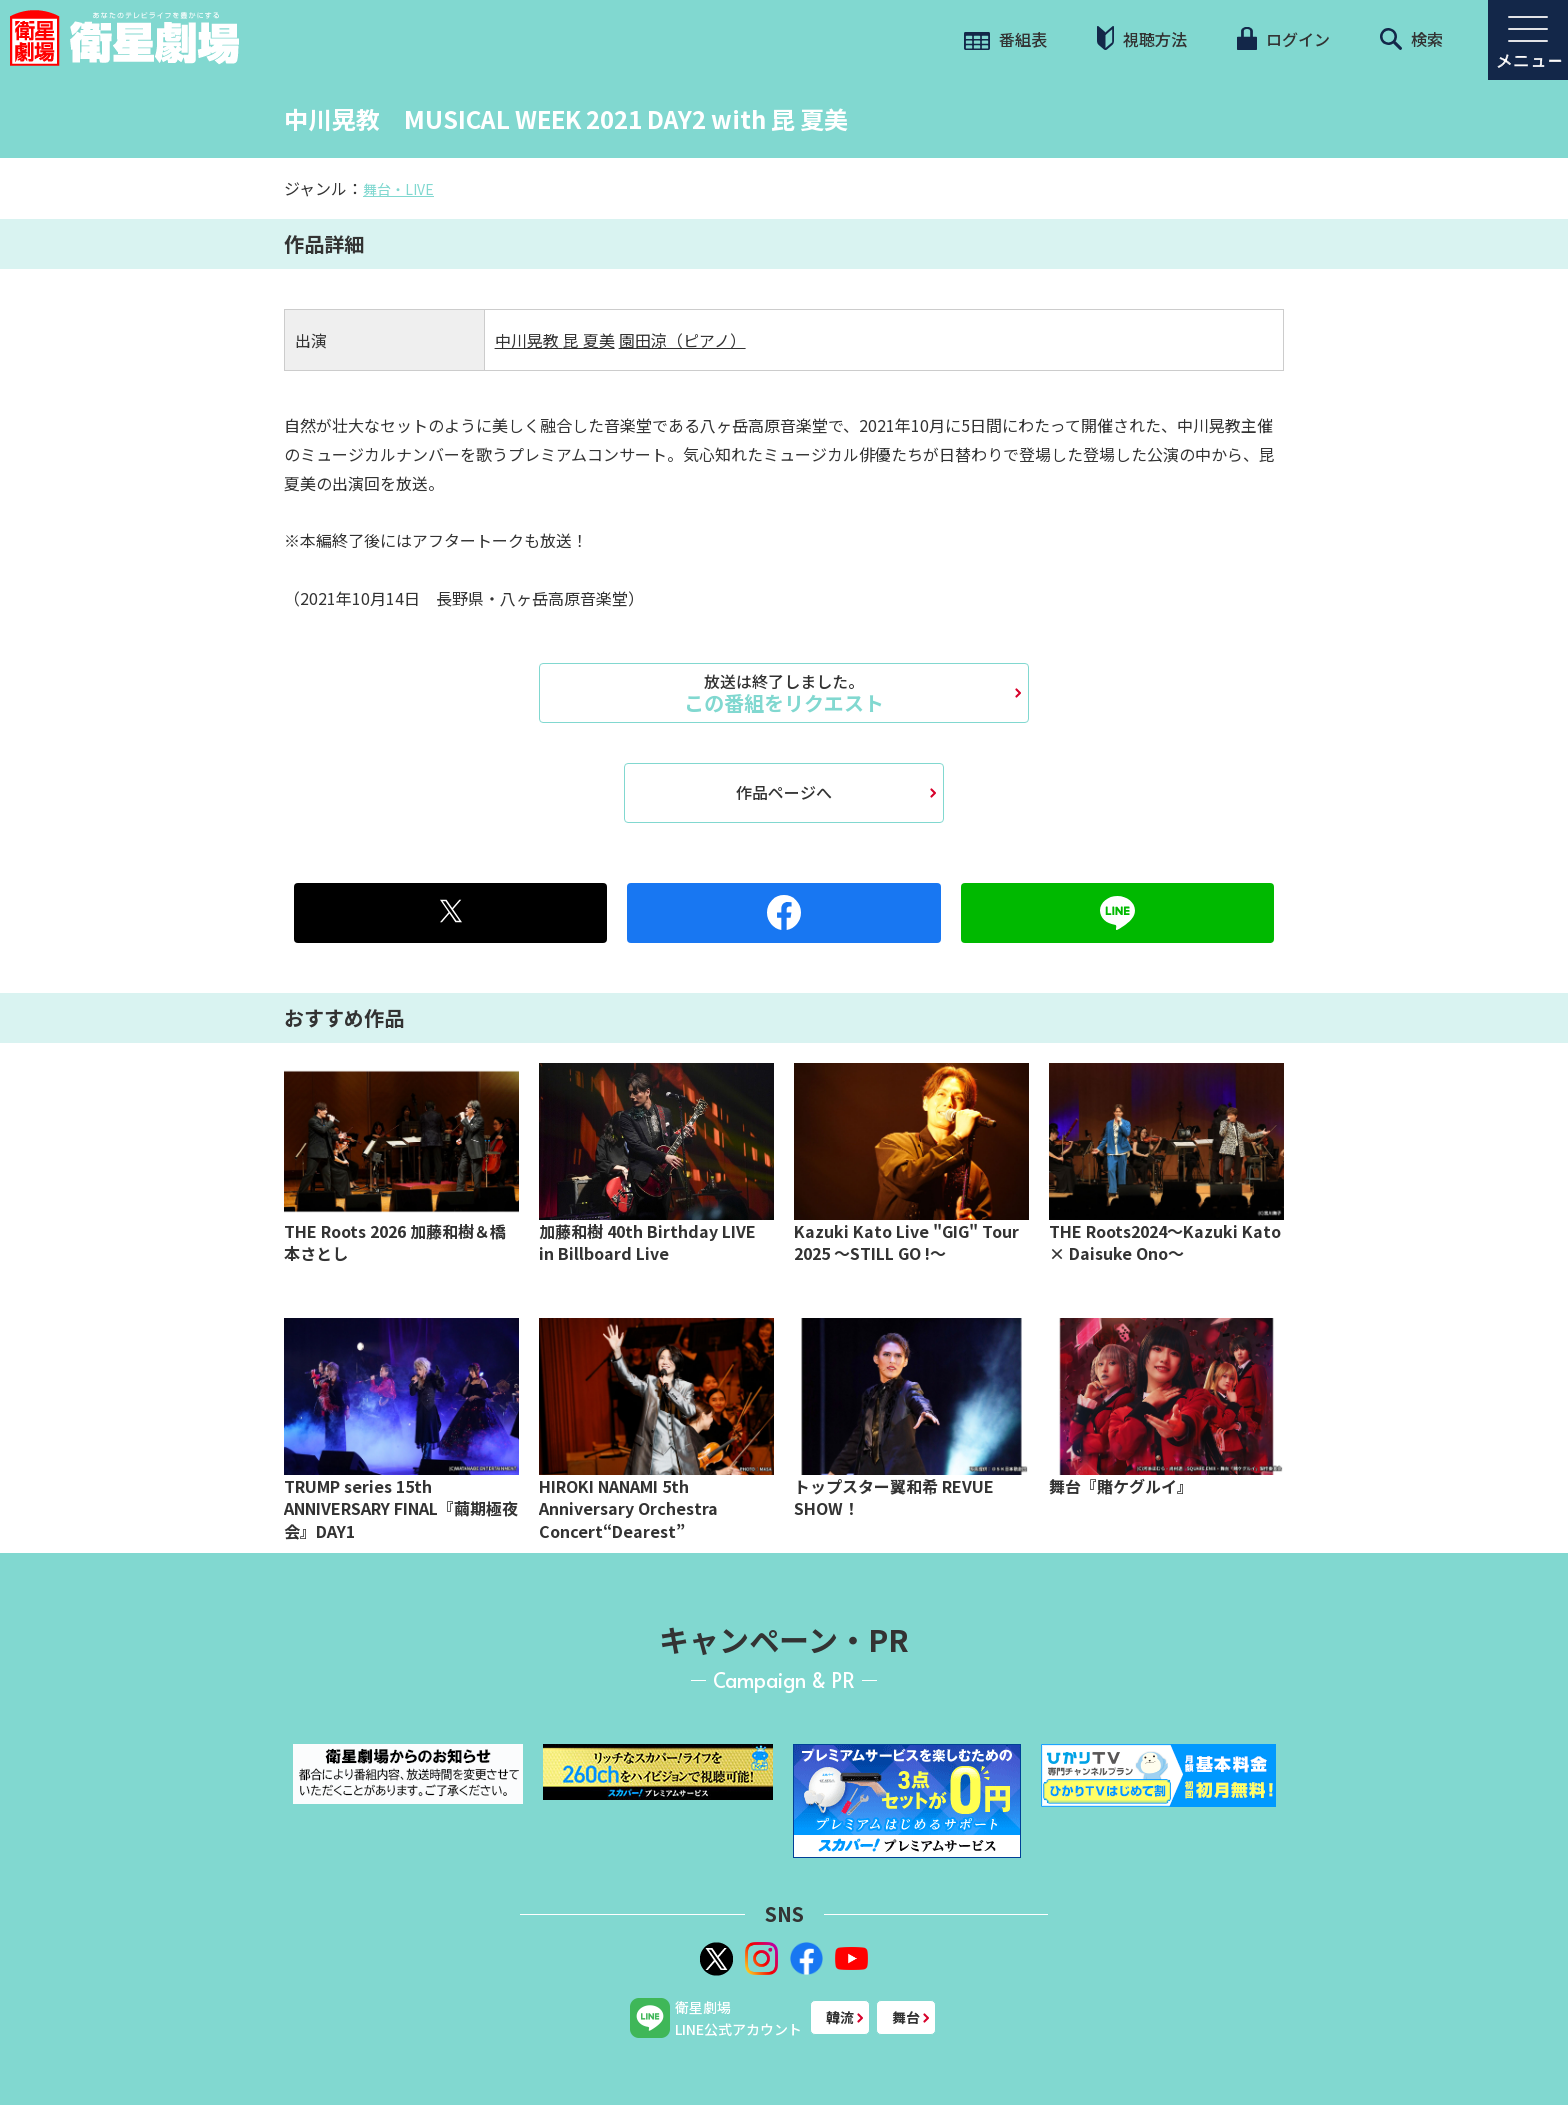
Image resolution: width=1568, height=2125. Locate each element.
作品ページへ (784, 792)
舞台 (906, 2017)
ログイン (1283, 39)
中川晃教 (529, 340)
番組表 (1005, 39)
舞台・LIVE (398, 189)
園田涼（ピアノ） (682, 340)
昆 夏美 (589, 340)
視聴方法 (1142, 38)
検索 (1411, 39)
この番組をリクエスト (784, 693)
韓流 (840, 2017)
